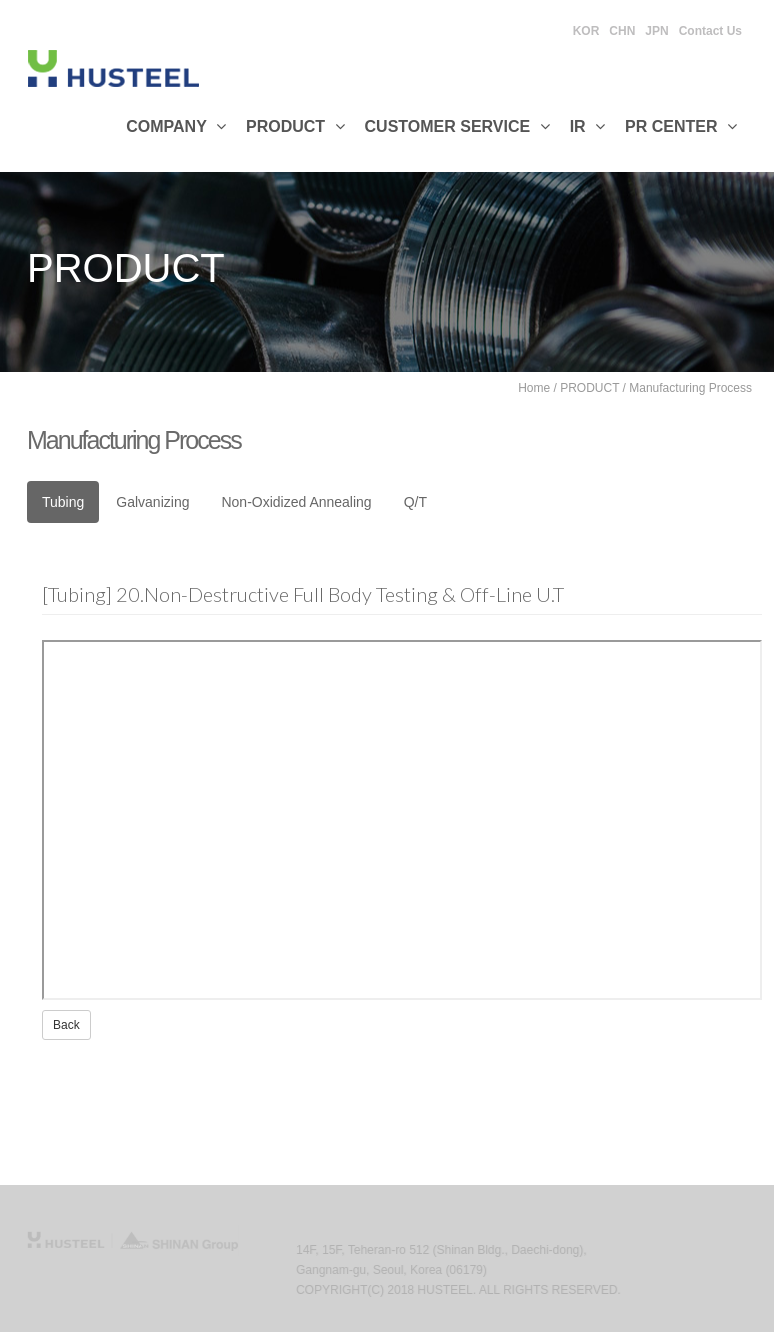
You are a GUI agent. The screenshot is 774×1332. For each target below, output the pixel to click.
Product (295, 126)
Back (66, 1025)
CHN (622, 31)
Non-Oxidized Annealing (296, 502)
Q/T (415, 502)
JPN (656, 31)
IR (587, 126)
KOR (586, 31)
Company (176, 126)
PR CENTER (681, 126)
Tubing (63, 502)
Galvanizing (152, 502)
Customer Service (457, 126)
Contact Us (710, 31)
